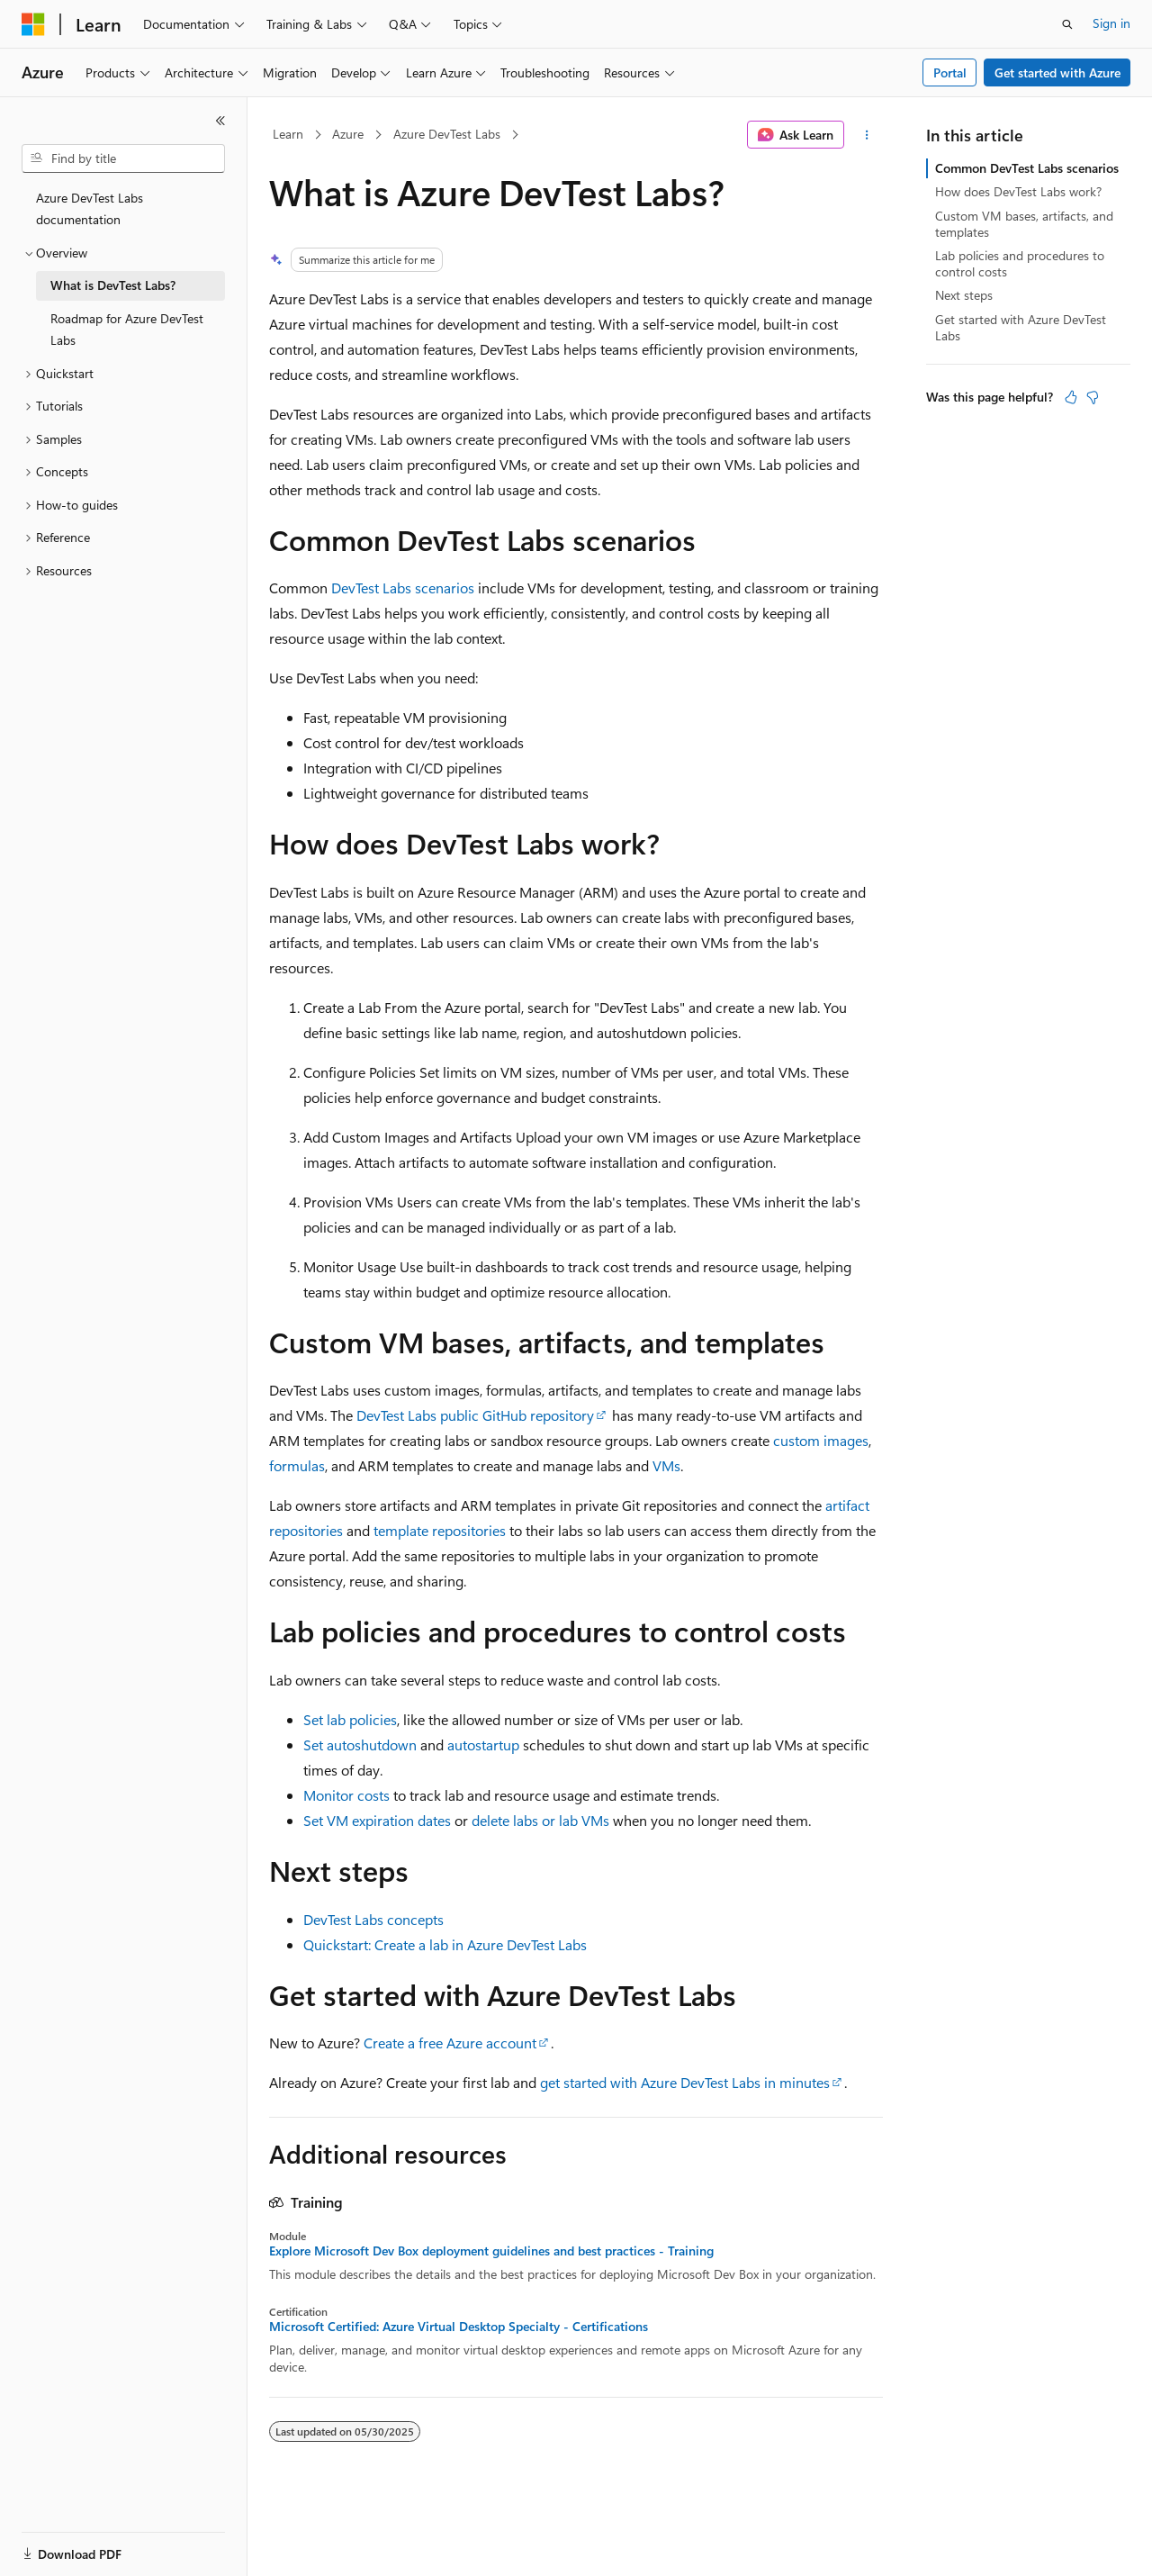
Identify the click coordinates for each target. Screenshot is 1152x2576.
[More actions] (867, 135)
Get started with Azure (1057, 72)
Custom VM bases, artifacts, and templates (1024, 223)
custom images (820, 1440)
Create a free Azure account (450, 2042)
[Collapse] (220, 120)
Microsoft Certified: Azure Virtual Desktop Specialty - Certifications (458, 2326)
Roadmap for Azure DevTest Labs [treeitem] (126, 329)
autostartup (483, 1744)
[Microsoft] (33, 24)
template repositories (440, 1530)
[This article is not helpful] (1092, 397)
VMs (666, 1465)
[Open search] (1067, 24)
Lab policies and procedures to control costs (1019, 263)
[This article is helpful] (1071, 397)
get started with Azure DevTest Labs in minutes (685, 2082)
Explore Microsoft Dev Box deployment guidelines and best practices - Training (491, 2251)
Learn (288, 133)
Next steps (964, 294)
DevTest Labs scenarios (402, 587)
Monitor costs (346, 1794)
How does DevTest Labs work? (1018, 191)
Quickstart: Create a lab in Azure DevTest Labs (445, 1944)
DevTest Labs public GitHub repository (475, 1415)
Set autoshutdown (360, 1744)
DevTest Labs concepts (373, 1919)
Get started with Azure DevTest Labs (1020, 327)
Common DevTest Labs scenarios (1027, 167)
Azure (348, 133)
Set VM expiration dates (377, 1820)
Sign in (1111, 23)
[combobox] (123, 158)
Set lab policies (350, 1719)
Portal (950, 72)
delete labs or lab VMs (540, 1820)
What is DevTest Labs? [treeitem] (113, 285)
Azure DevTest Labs (446, 133)
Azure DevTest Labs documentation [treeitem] (89, 209)
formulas (297, 1465)
